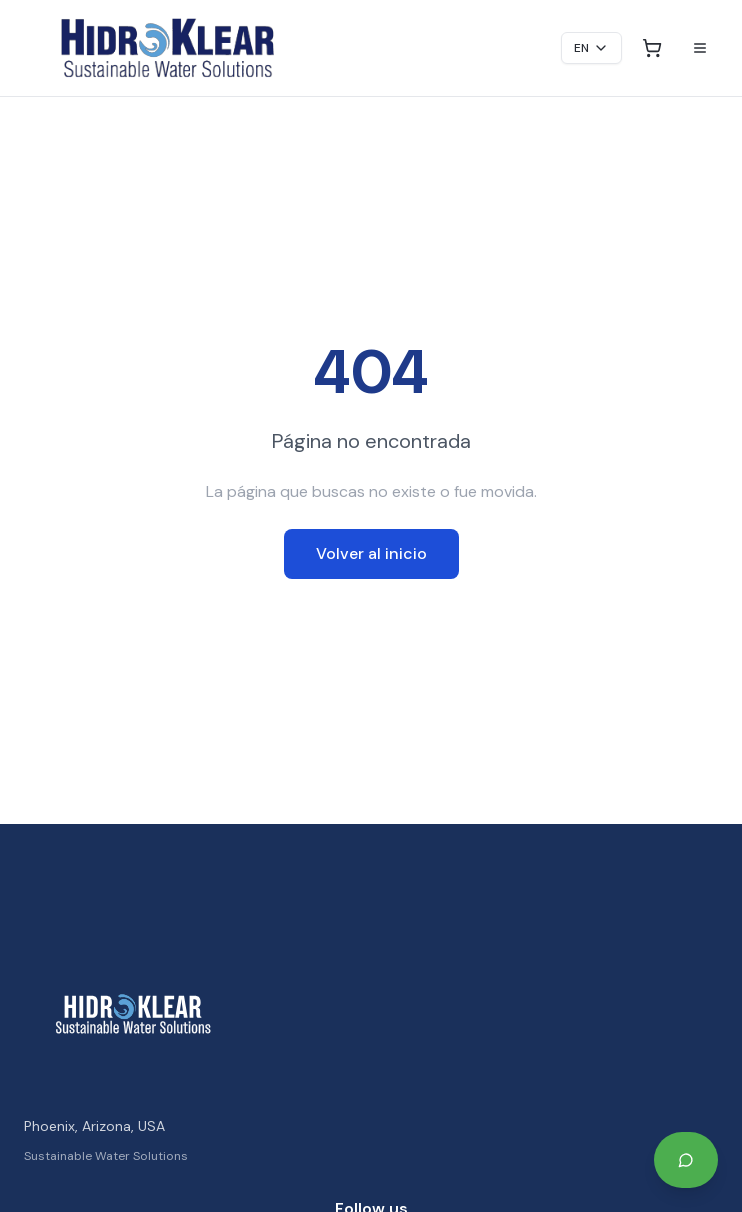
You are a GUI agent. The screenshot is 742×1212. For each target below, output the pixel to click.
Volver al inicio (371, 553)
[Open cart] (652, 48)
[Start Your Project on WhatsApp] (686, 1160)
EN (591, 48)
